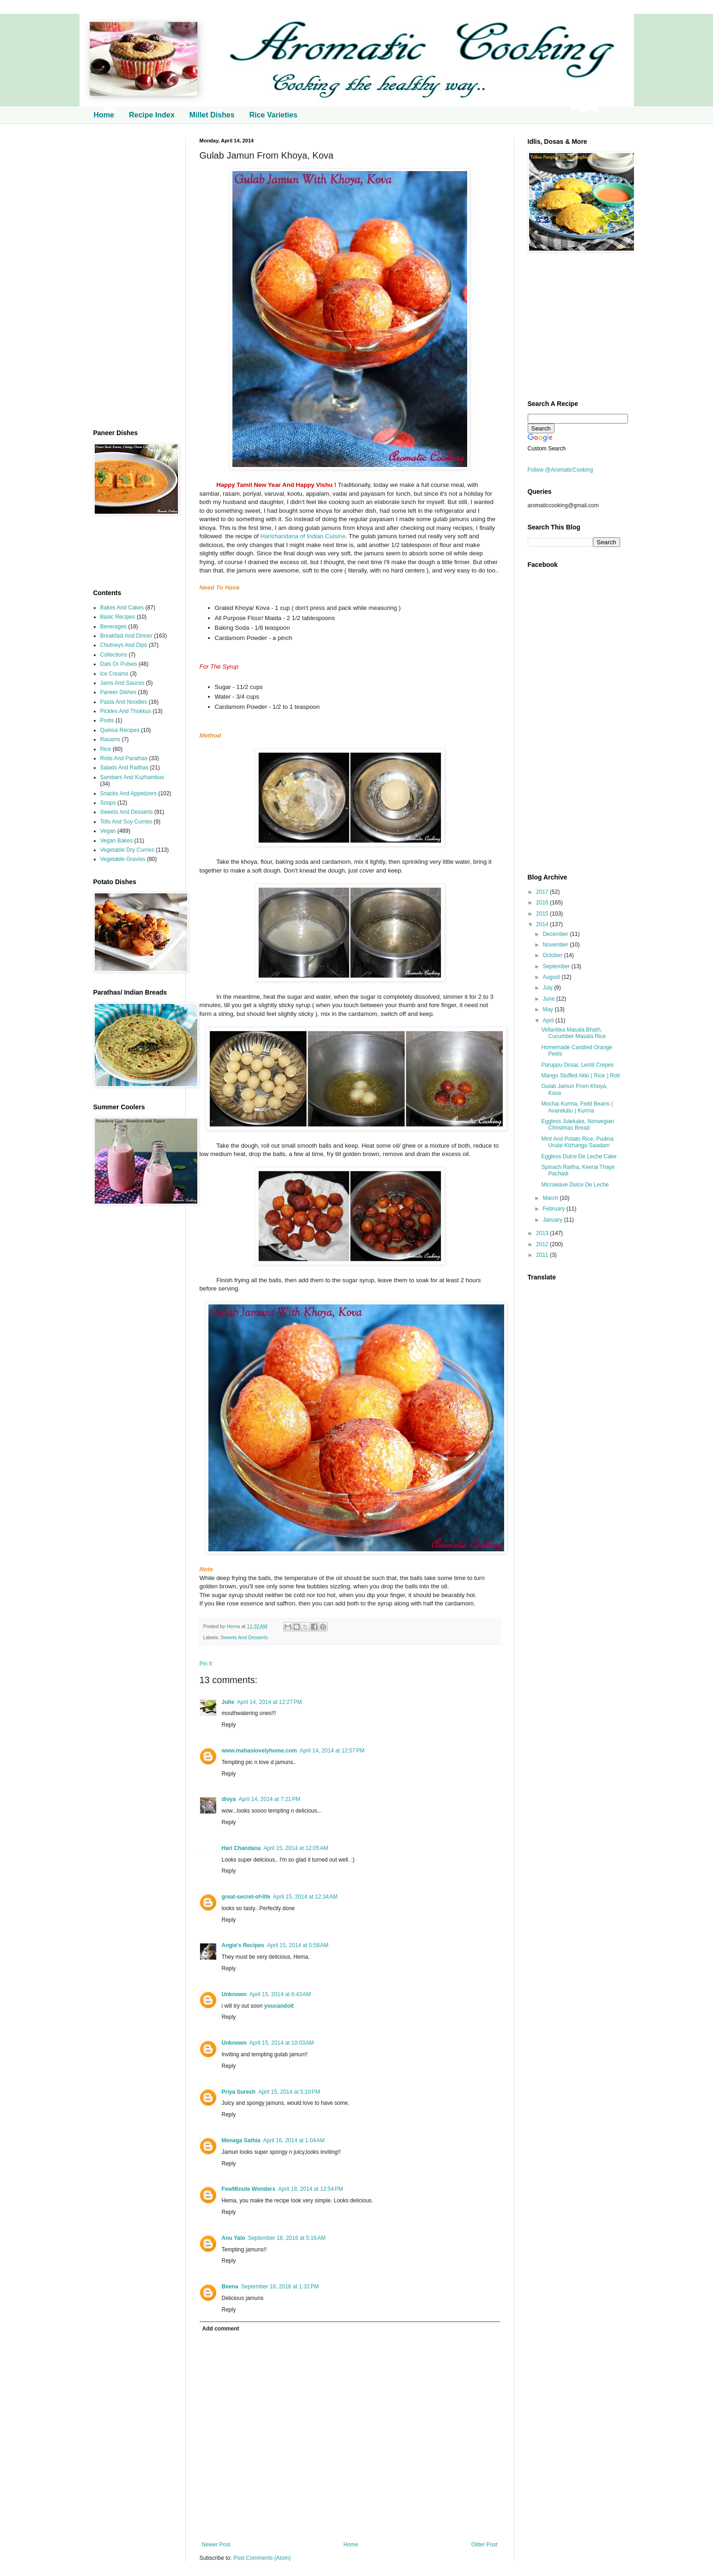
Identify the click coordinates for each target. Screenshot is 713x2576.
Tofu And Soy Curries (126, 821)
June (549, 999)
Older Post (484, 2544)
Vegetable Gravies (123, 859)
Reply (229, 1724)
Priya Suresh (239, 2092)
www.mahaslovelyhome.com (259, 1750)
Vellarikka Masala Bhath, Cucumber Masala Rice (573, 1033)
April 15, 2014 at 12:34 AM (305, 1897)
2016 (543, 902)
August (551, 977)
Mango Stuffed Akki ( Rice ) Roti (580, 1075)
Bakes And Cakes (122, 607)
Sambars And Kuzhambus (132, 777)
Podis (107, 720)
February (554, 1208)
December (556, 934)
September (556, 966)
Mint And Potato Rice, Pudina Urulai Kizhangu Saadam (577, 1142)
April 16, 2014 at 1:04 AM (294, 2140)
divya (229, 1799)
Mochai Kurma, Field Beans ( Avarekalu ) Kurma (577, 1106)
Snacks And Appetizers (128, 793)
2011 (543, 1255)
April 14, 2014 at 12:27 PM (269, 1702)
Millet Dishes (212, 115)
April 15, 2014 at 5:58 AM (298, 1945)
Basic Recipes (117, 617)
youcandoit (279, 2006)
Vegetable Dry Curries (127, 850)
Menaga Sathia (241, 2140)
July (548, 987)
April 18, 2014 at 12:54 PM (310, 2189)
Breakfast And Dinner (126, 636)
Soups (108, 802)
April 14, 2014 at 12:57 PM (331, 1750)
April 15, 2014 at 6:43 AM (280, 1994)
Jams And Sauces (122, 683)
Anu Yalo (233, 2238)
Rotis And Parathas (124, 758)
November (556, 944)
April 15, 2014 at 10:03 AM (282, 2043)
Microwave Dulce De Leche (575, 1184)
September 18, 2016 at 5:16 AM (287, 2238)
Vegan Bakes (116, 840)
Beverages (113, 626)
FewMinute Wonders (248, 2189)
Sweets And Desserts (244, 1637)
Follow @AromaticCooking (560, 470)
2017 (543, 892)
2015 (543, 913)
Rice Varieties (273, 115)
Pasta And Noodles (123, 702)
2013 (543, 1233)
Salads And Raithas (124, 767)
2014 (543, 924)
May (548, 1009)
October (553, 955)
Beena (230, 2286)
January (553, 1220)
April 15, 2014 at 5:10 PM (289, 2092)
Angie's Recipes (243, 1945)
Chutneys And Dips (123, 645)
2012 (543, 1244)
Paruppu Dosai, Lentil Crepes (577, 1065)
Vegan (108, 831)
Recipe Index (152, 115)
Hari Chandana (241, 1848)
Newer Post (216, 2544)
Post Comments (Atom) (262, 2558)
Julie (228, 1702)
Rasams (110, 739)
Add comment (220, 2328)
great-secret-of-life (246, 1897)
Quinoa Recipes (120, 730)
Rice (105, 749)
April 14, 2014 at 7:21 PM (269, 1799)
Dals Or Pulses (118, 664)
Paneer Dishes (118, 692)
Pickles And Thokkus (126, 711)
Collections (114, 655)
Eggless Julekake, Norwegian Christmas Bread (577, 1124)
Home (104, 115)
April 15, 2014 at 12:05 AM (295, 1848)
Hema (234, 1626)
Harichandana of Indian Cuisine (302, 536)
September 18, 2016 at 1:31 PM (280, 2286)
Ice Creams (114, 673)
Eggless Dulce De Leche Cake (578, 1156)
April (548, 1020)
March (551, 1198)
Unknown (234, 1994)
